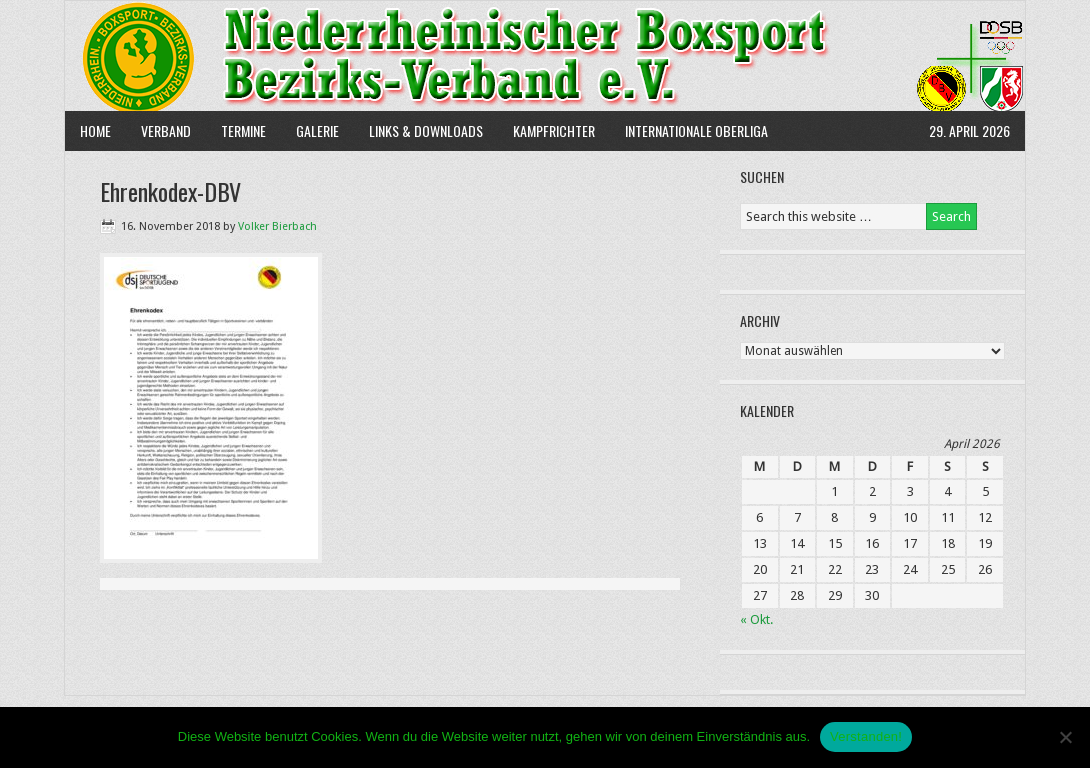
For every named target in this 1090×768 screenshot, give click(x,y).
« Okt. (756, 619)
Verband (158, 130)
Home (95, 130)
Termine (243, 130)
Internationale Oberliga (696, 130)
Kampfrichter (546, 130)
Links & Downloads (426, 130)
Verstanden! (866, 736)
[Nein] (1065, 737)
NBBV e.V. (545, 56)
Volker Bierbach (277, 226)
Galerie (317, 130)
